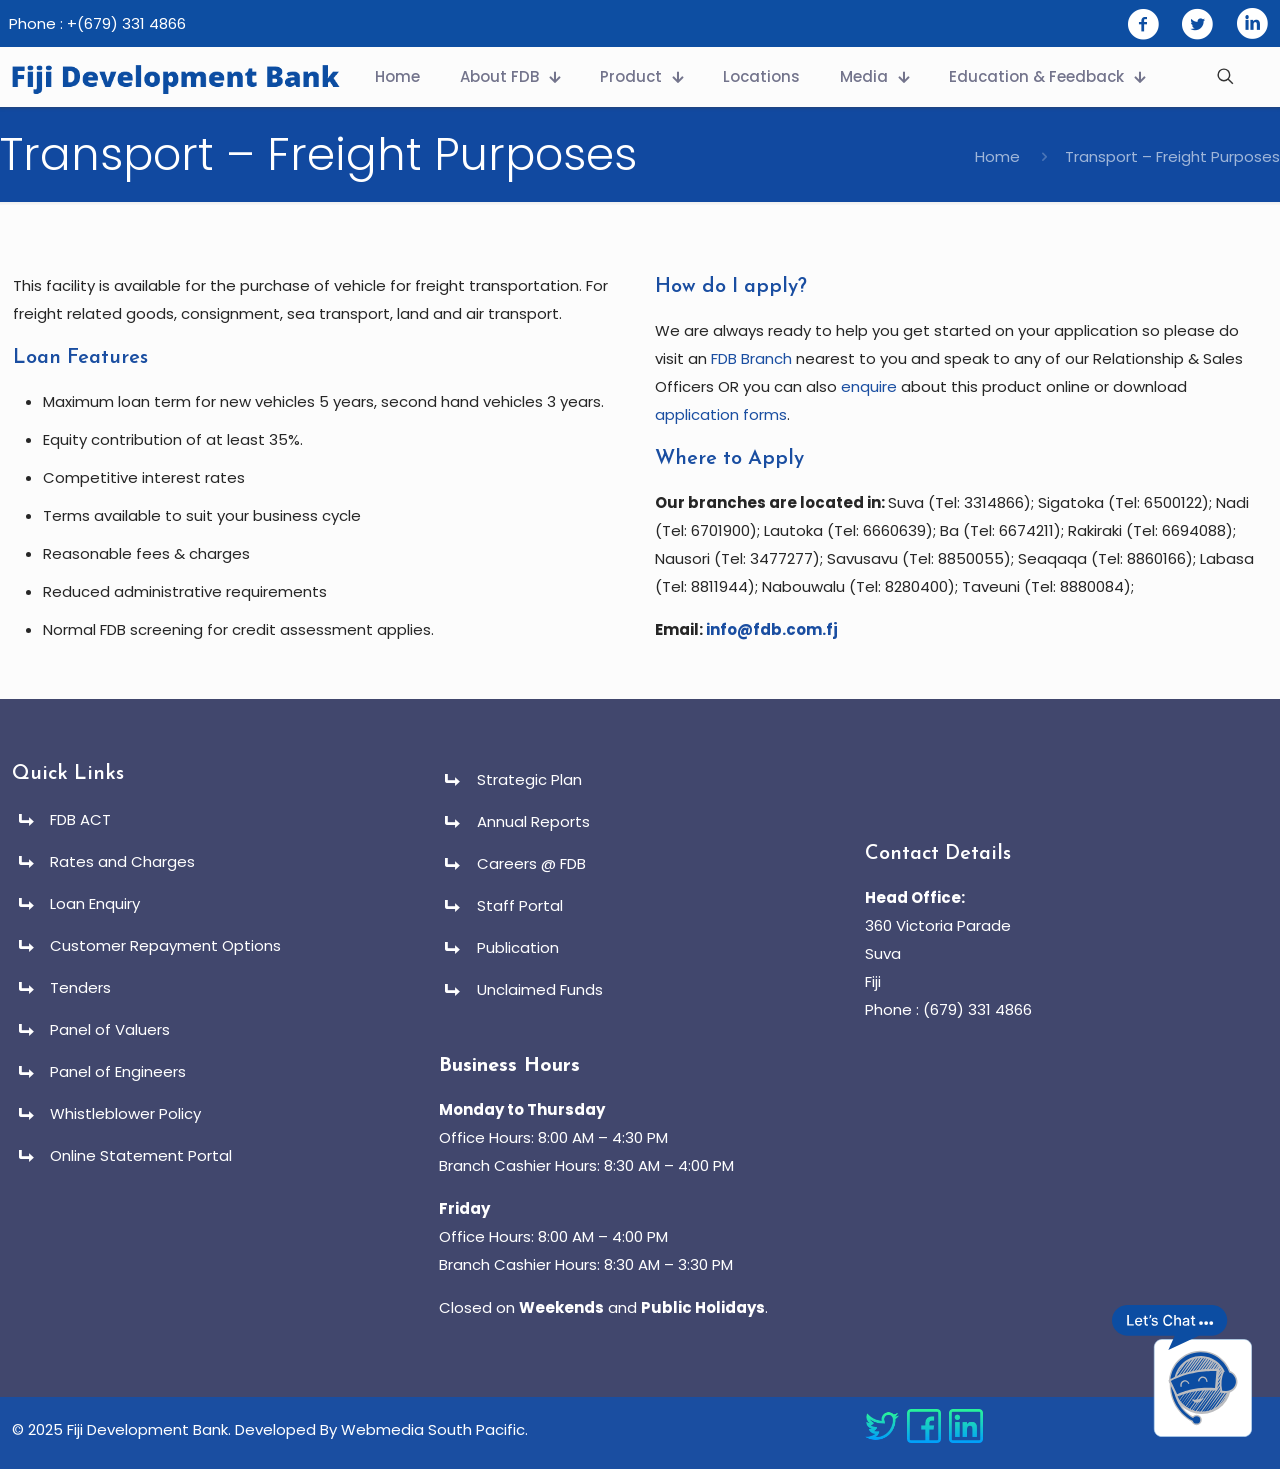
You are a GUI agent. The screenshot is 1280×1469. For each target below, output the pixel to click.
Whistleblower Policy (125, 1113)
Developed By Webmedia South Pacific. (381, 1429)
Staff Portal (520, 905)
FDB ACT (80, 819)
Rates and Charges (122, 861)
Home (997, 156)
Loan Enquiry (95, 903)
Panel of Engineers (118, 1071)
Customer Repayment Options (165, 945)
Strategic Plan (529, 779)
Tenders (80, 987)
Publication (518, 947)
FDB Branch (751, 358)
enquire (869, 386)
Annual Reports (533, 821)
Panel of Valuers (110, 1029)
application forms (721, 414)
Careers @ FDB (531, 863)
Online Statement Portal (141, 1155)
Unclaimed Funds (540, 989)
